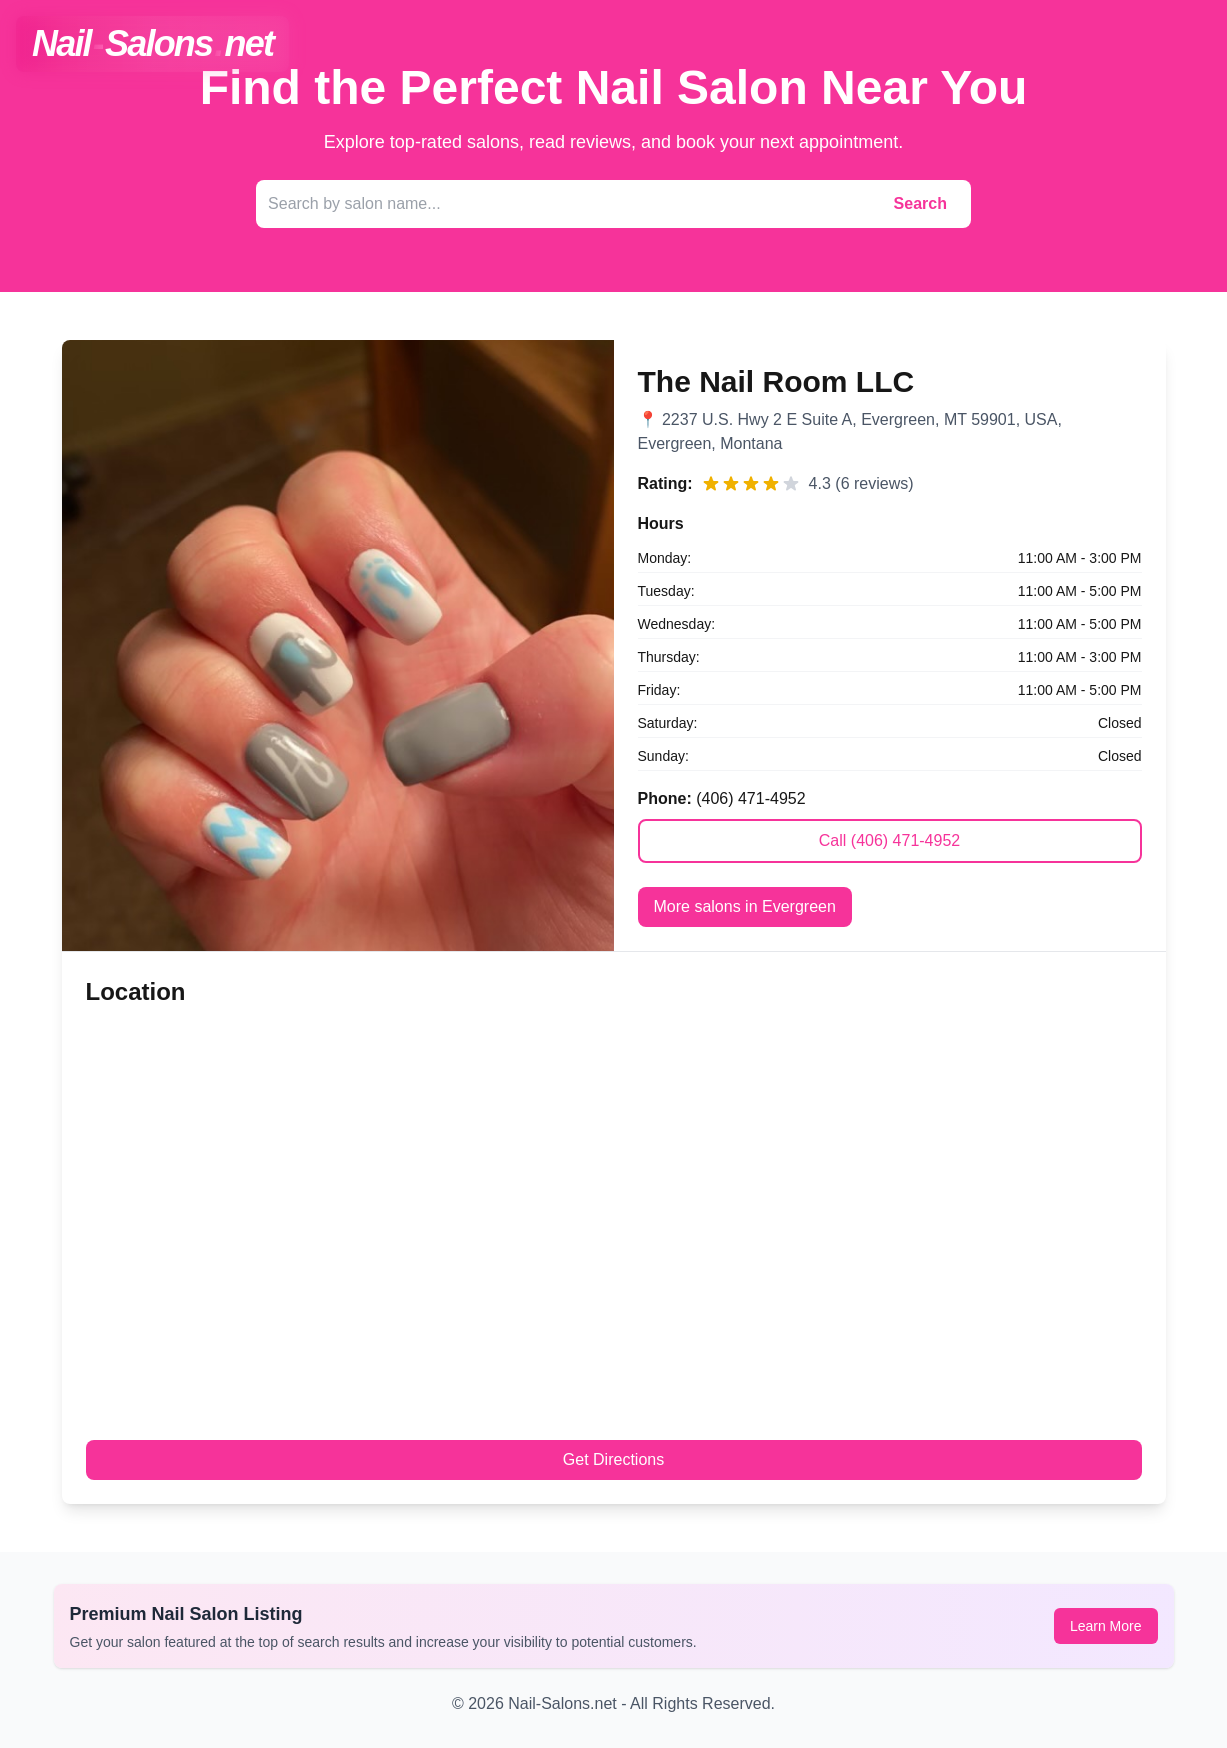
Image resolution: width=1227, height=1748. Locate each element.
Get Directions (613, 1459)
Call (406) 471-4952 (889, 840)
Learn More (1106, 1626)
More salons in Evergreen (745, 906)
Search (920, 203)
